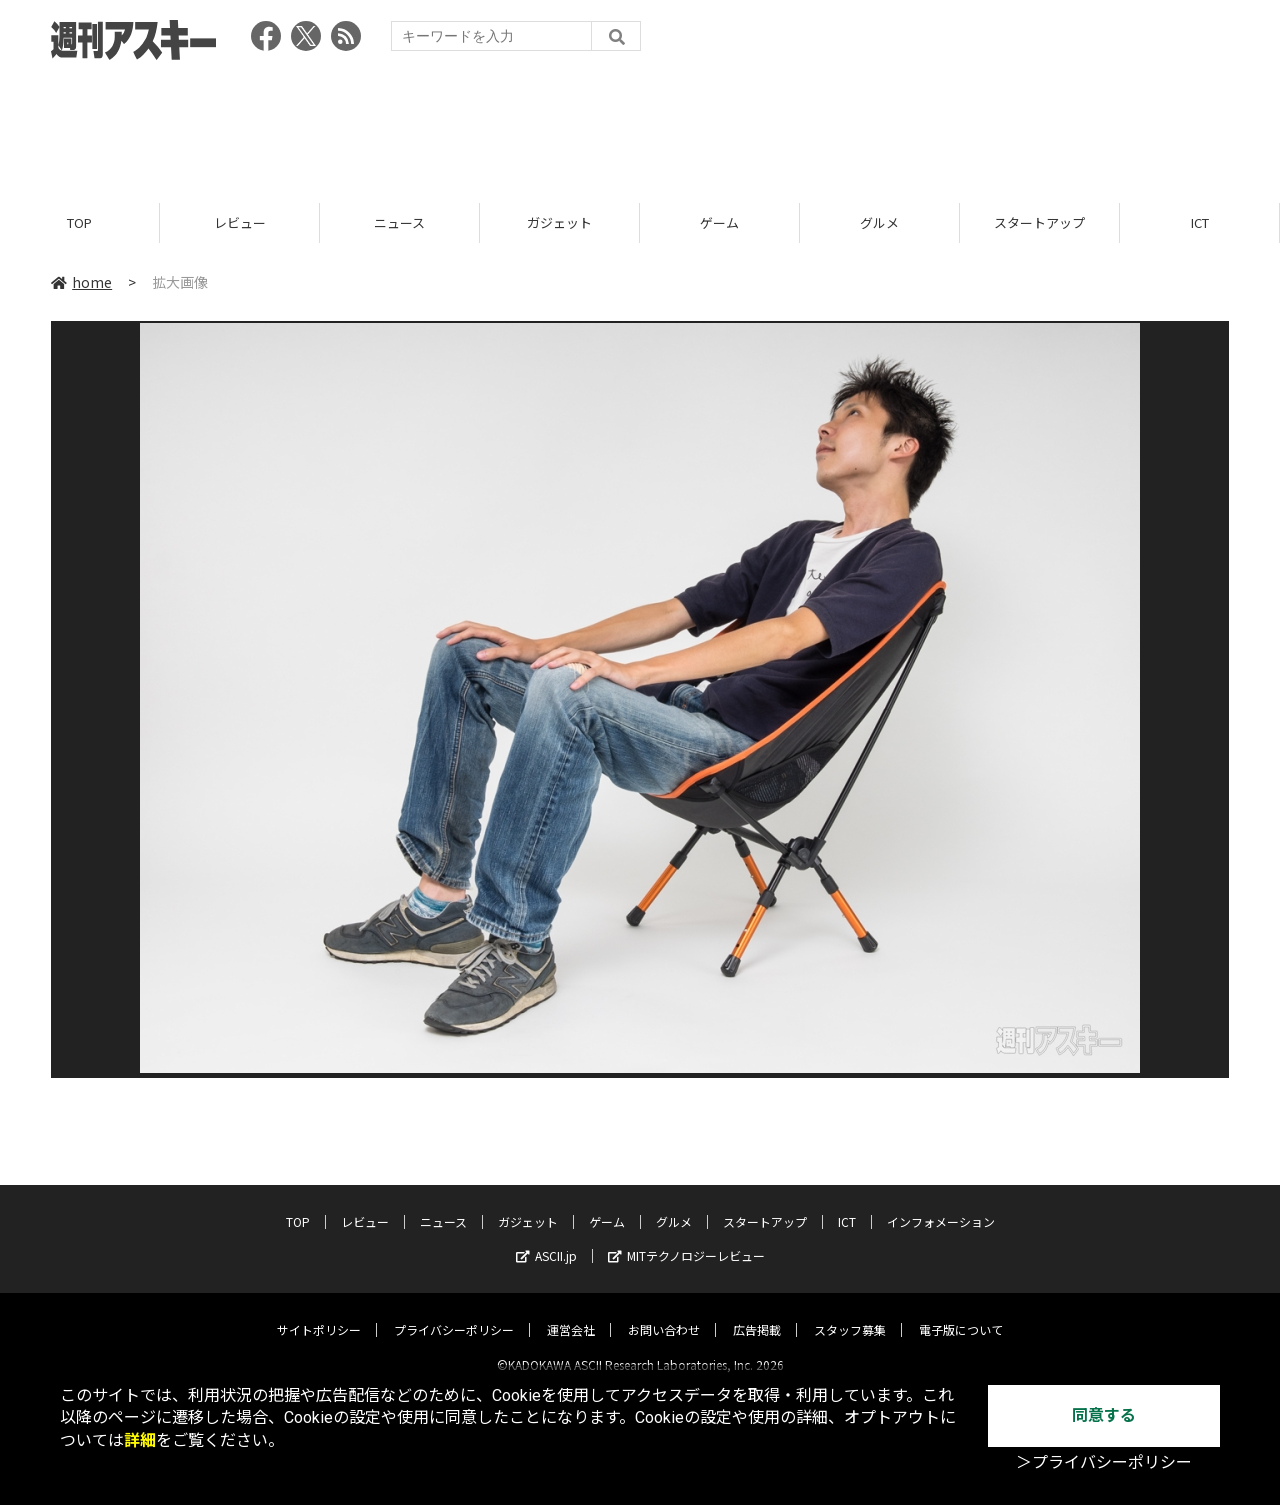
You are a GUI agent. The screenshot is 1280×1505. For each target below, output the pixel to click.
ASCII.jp (546, 1238)
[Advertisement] (640, 125)
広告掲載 (757, 1312)
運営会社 (571, 1312)
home (81, 282)
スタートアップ (1039, 222)
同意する (1104, 1415)
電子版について (961, 1312)
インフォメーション (941, 1204)
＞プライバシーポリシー (1104, 1462)
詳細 (140, 1440)
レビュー (240, 222)
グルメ (879, 222)
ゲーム (719, 222)
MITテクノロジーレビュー (686, 1238)
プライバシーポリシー (454, 1312)
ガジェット (559, 222)
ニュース (399, 222)
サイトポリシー (319, 1312)
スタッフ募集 (850, 1312)
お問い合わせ (664, 1312)
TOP (79, 222)
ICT (1200, 222)
